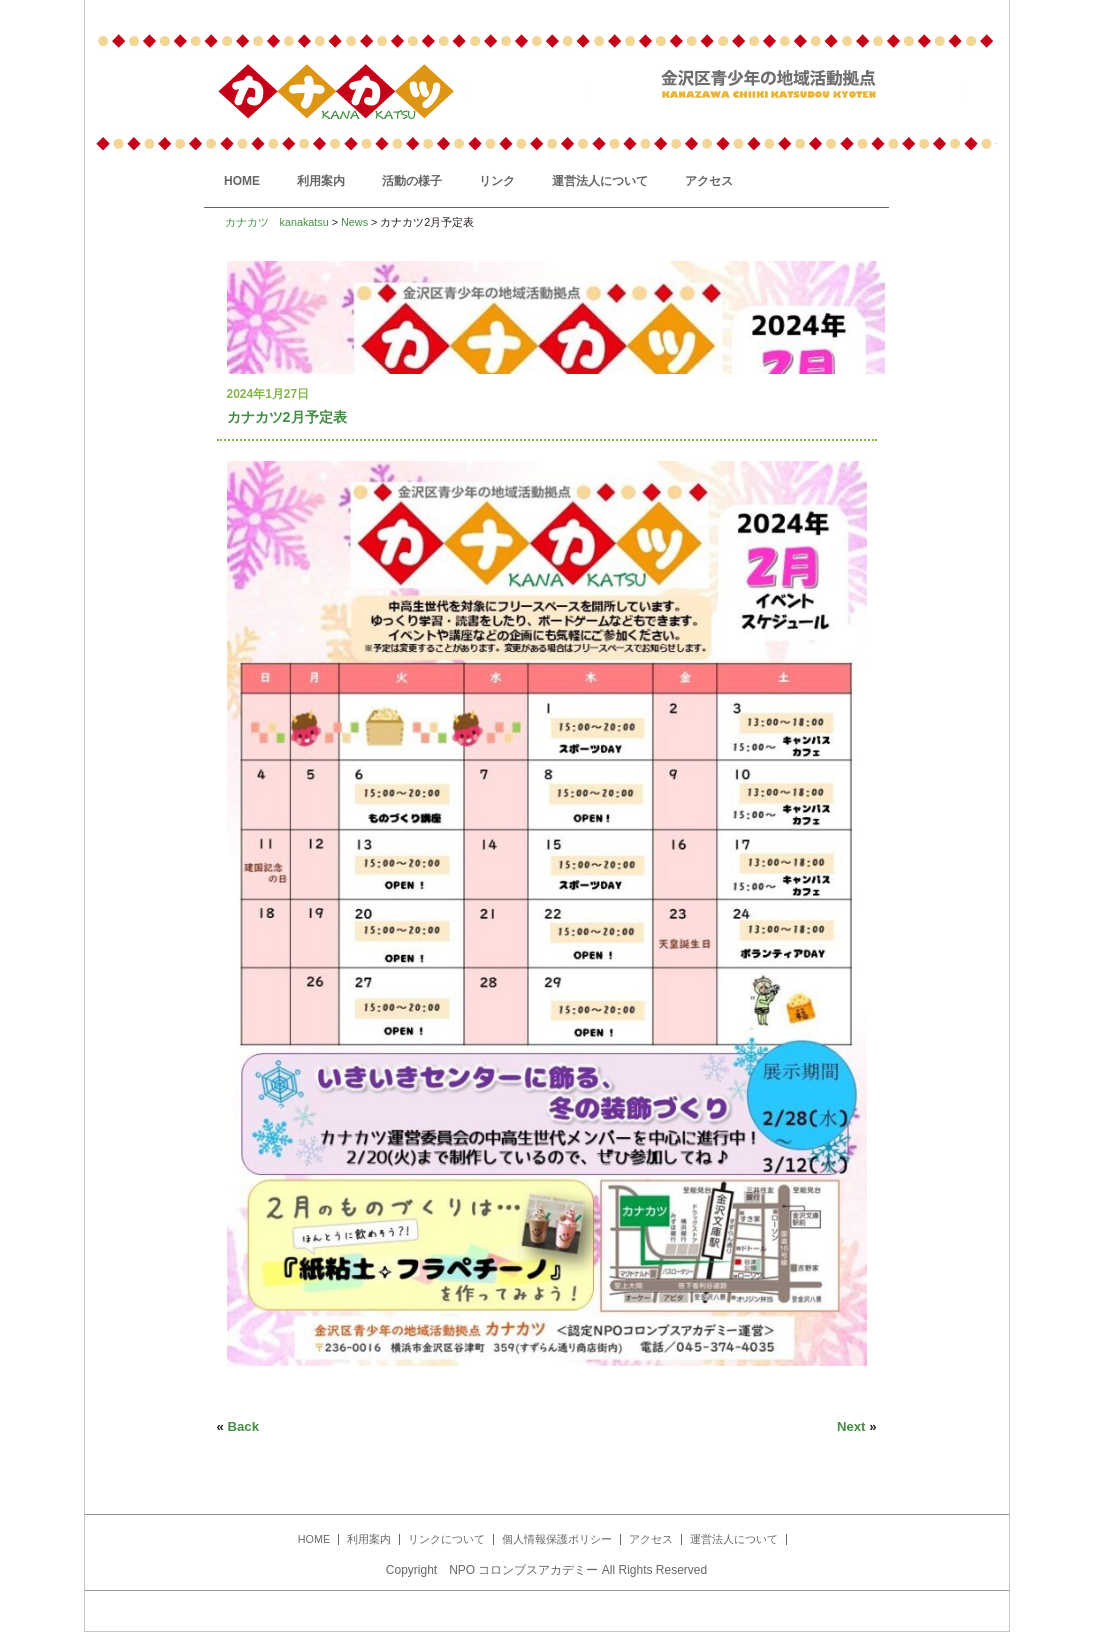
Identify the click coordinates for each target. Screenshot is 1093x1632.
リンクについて (446, 1539)
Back (244, 1426)
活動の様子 (412, 181)
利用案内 (321, 181)
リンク (497, 181)
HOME (242, 181)
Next (851, 1426)
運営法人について (600, 181)
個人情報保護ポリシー (557, 1539)
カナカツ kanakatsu (277, 222)
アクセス (709, 181)
